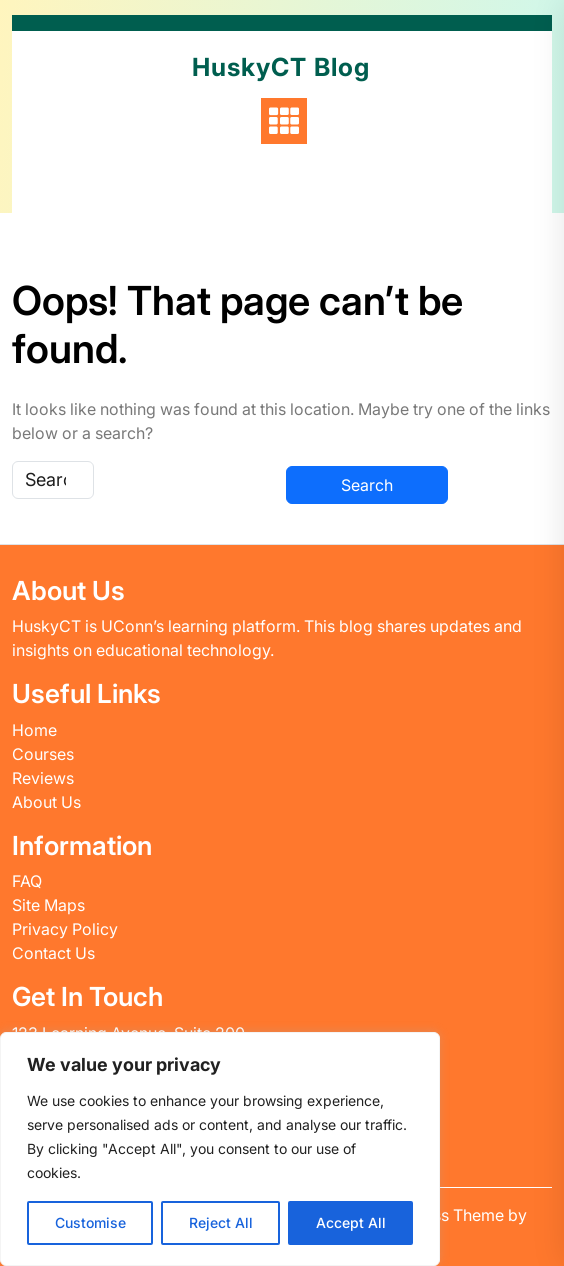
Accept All (351, 1222)
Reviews (43, 778)
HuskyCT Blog (281, 67)
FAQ (27, 881)
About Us (46, 802)
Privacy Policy (65, 929)
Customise (90, 1222)
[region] (220, 1149)
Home (34, 730)
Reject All (221, 1222)
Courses (43, 754)
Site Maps (48, 905)
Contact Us (53, 953)
